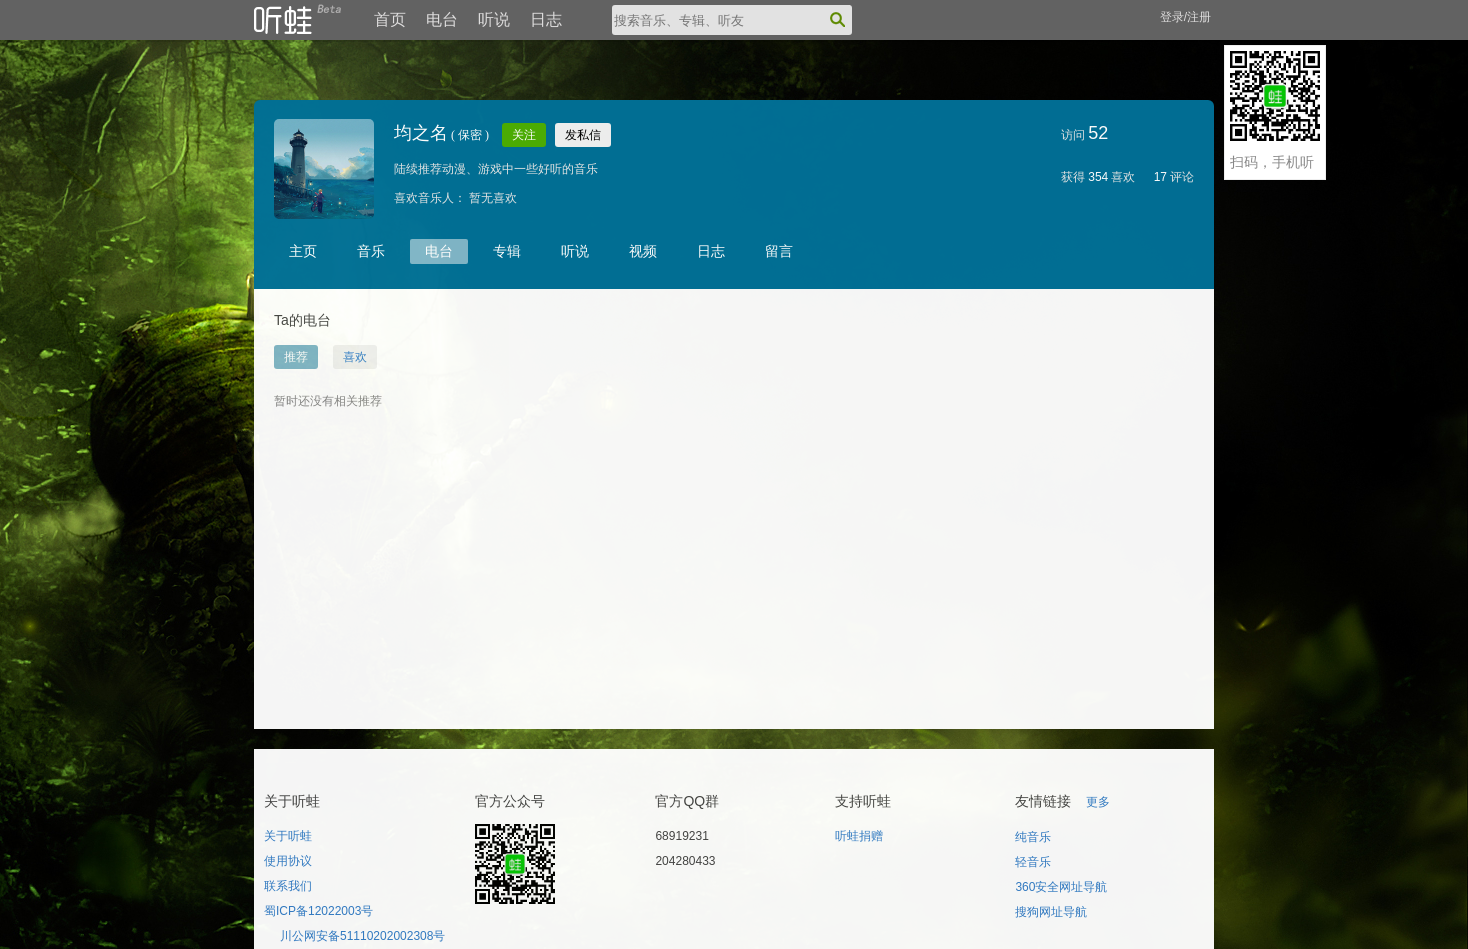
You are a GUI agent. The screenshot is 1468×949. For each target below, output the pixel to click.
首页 (390, 19)
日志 (546, 19)
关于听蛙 (288, 836)
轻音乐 (1033, 862)
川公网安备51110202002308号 (362, 936)
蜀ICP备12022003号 (318, 911)
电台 (442, 19)
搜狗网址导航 (1051, 912)
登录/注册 (1185, 17)
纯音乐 (1033, 837)
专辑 (507, 251)
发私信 (583, 135)
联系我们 (288, 886)
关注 (524, 135)
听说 (494, 19)
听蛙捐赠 (859, 836)
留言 (779, 251)
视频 (643, 251)
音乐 (371, 251)
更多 (1098, 802)
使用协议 (288, 861)
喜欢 (355, 357)
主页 (303, 251)
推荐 (296, 357)
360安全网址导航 (1061, 887)
